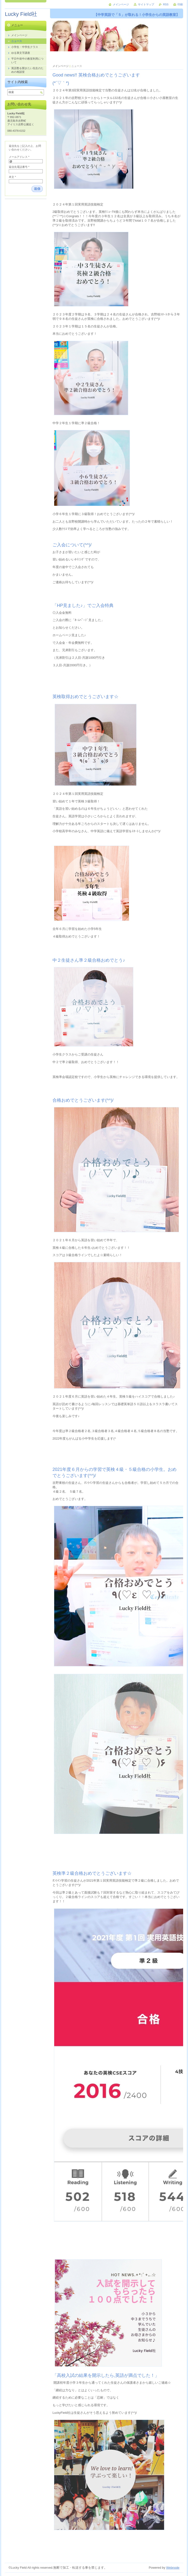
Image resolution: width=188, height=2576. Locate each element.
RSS (165, 4)
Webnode (172, 2567)
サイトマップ (146, 4)
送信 (37, 189)
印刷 (180, 4)
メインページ (60, 66)
